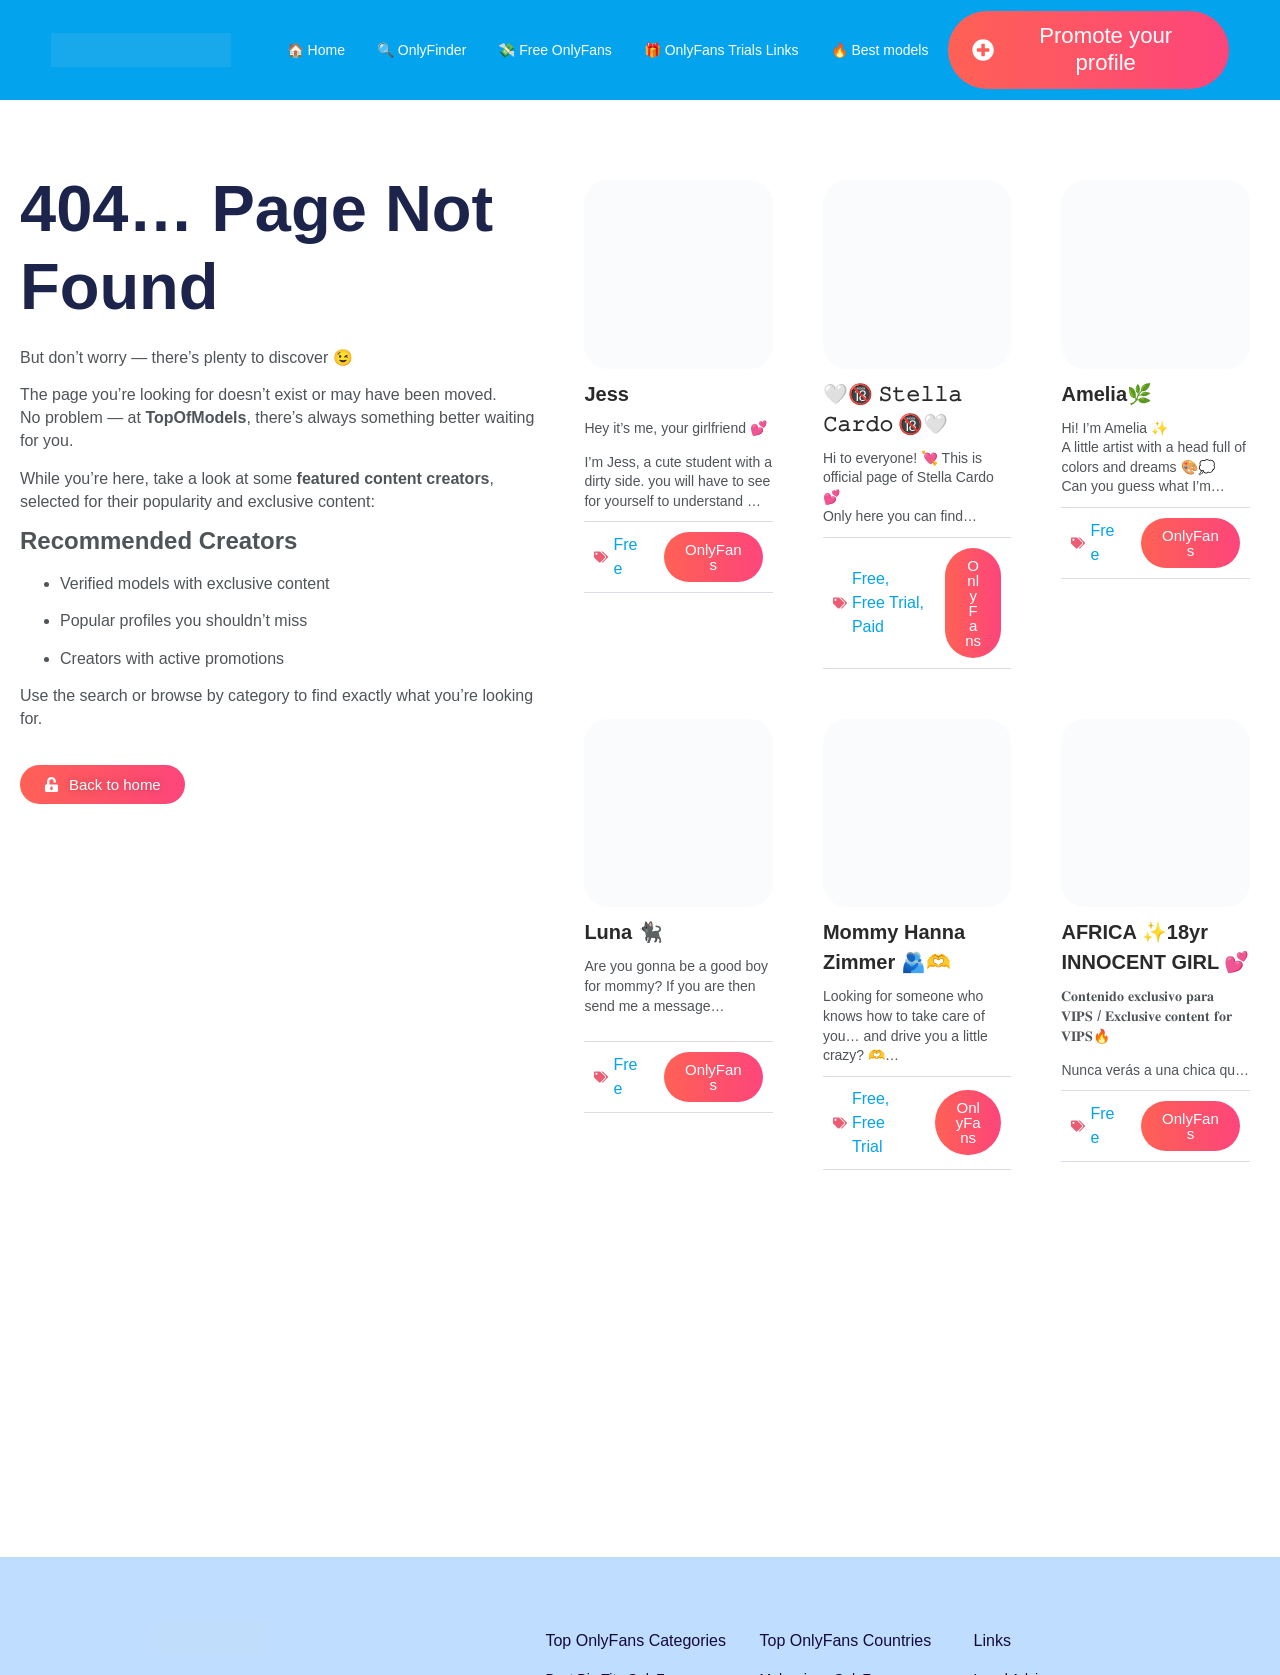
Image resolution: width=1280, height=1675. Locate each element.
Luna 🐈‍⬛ (623, 932)
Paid (868, 626)
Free (868, 578)
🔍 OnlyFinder (421, 50)
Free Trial (886, 602)
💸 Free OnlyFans (554, 50)
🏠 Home (316, 50)
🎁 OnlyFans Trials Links (721, 50)
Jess (606, 394)
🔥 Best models (880, 50)
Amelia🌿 (1106, 394)
